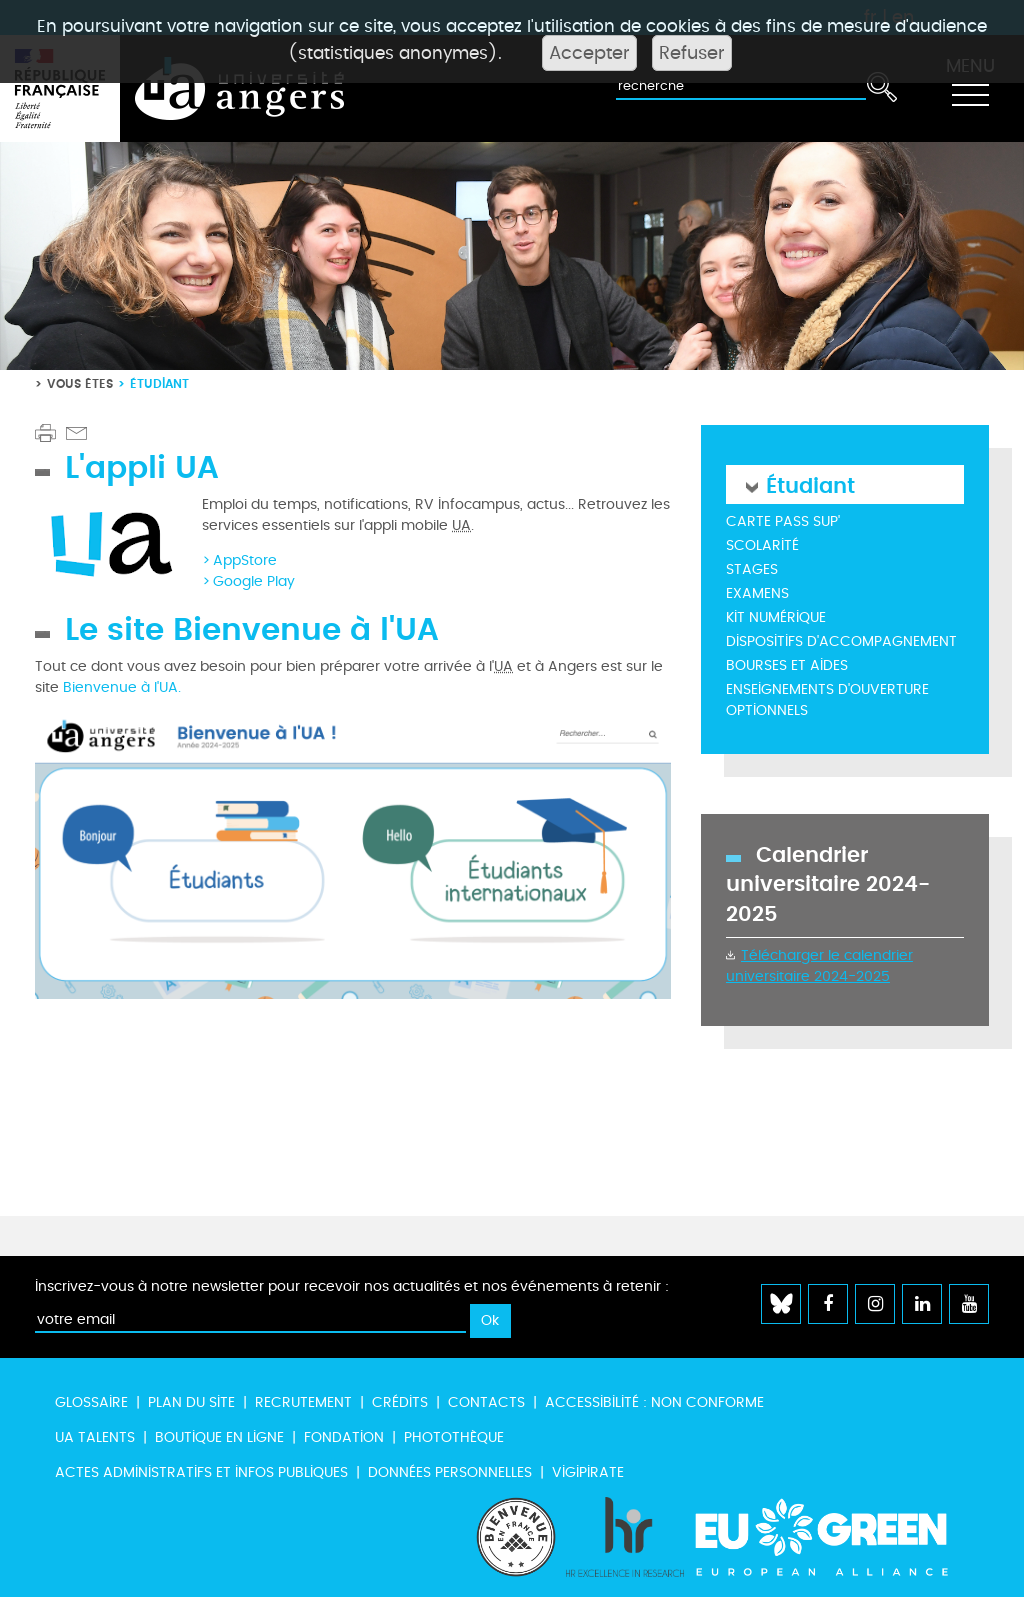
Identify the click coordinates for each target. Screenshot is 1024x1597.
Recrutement (303, 1402)
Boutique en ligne (219, 1437)
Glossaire (91, 1402)
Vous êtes (80, 383)
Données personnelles (450, 1472)
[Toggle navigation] (970, 89)
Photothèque (454, 1437)
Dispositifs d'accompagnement (841, 641)
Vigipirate (588, 1472)
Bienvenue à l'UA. (122, 687)
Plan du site (191, 1402)
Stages (752, 569)
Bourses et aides (787, 665)
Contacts (486, 1402)
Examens (757, 593)
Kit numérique (776, 617)
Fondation (344, 1437)
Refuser (692, 53)
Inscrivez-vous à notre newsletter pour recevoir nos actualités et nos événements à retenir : (352, 1286)
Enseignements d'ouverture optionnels (827, 700)
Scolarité (762, 545)
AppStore (245, 560)
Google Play (254, 581)
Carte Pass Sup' (783, 521)
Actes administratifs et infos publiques (201, 1472)
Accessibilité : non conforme (654, 1402)
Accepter (589, 53)
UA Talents (95, 1437)
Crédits (400, 1402)
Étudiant (810, 484)
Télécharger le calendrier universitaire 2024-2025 (819, 966)
